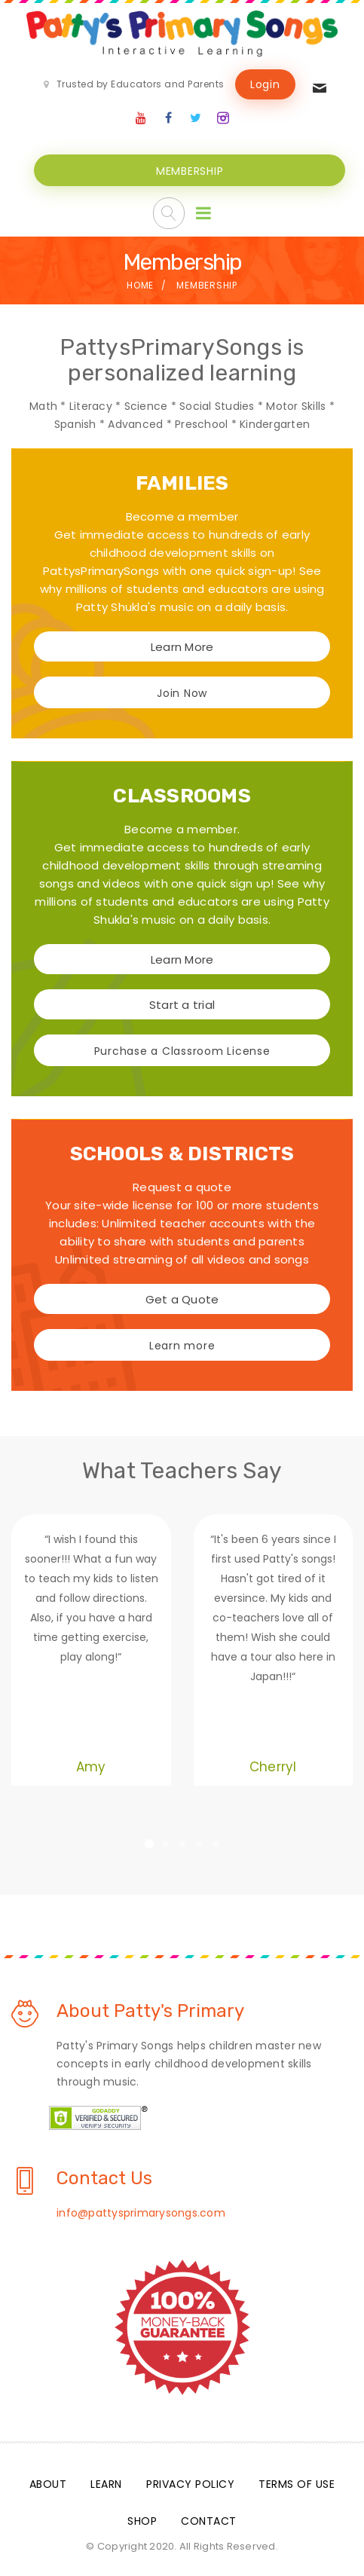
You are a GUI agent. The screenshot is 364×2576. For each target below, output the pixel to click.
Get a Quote (182, 1297)
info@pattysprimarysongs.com (141, 2210)
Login (265, 84)
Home (140, 283)
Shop (142, 2518)
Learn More (182, 644)
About (48, 2481)
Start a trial (182, 1002)
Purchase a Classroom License (182, 1048)
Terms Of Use (296, 2481)
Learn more (182, 1343)
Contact (209, 2518)
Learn (106, 2481)
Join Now (182, 690)
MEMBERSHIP (190, 168)
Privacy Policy (190, 2481)
